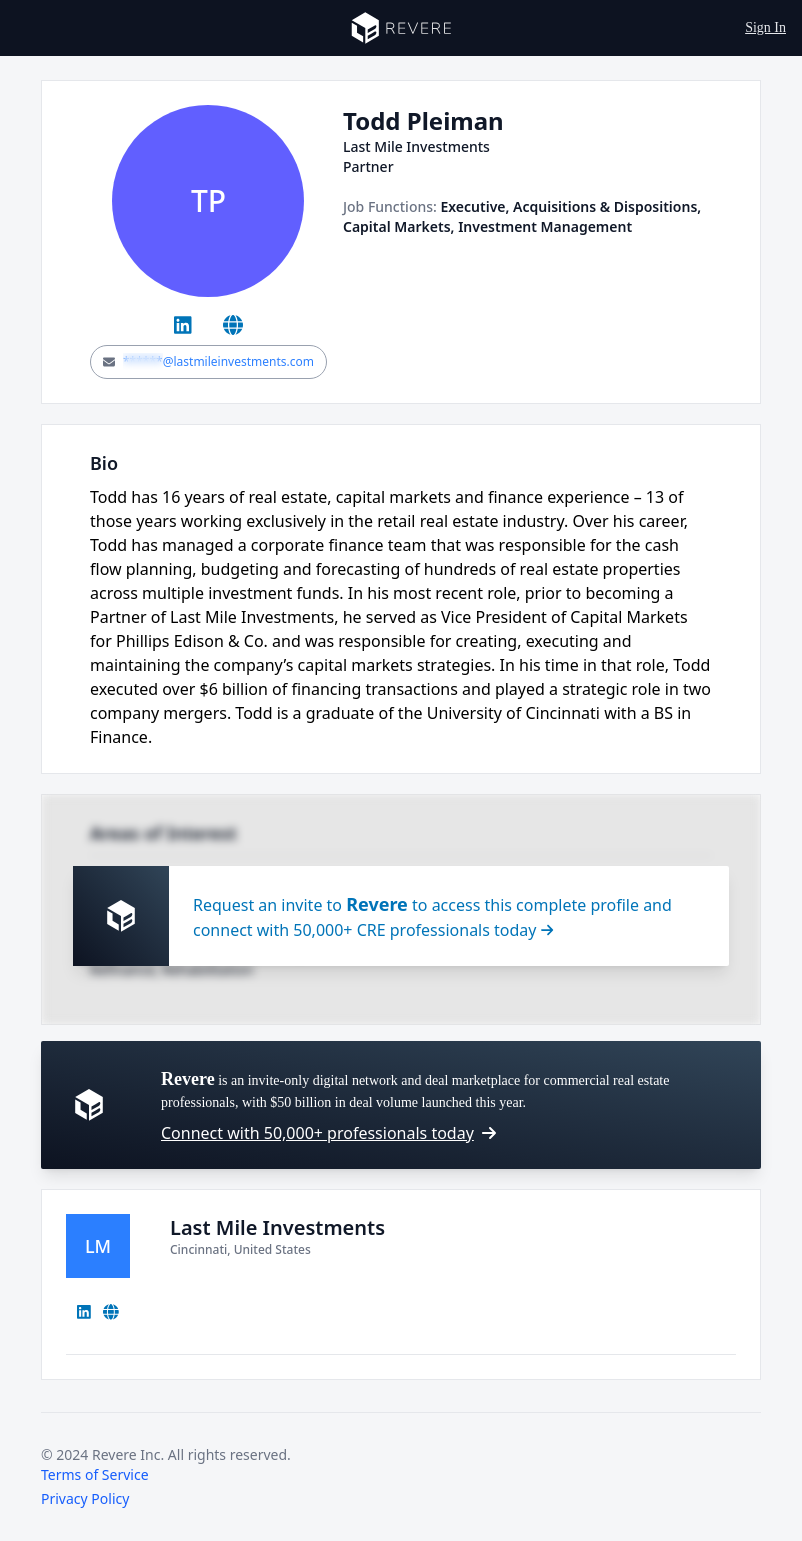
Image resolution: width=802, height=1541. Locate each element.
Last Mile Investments (277, 1227)
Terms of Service (95, 1474)
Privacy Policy (85, 1498)
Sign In (765, 27)
